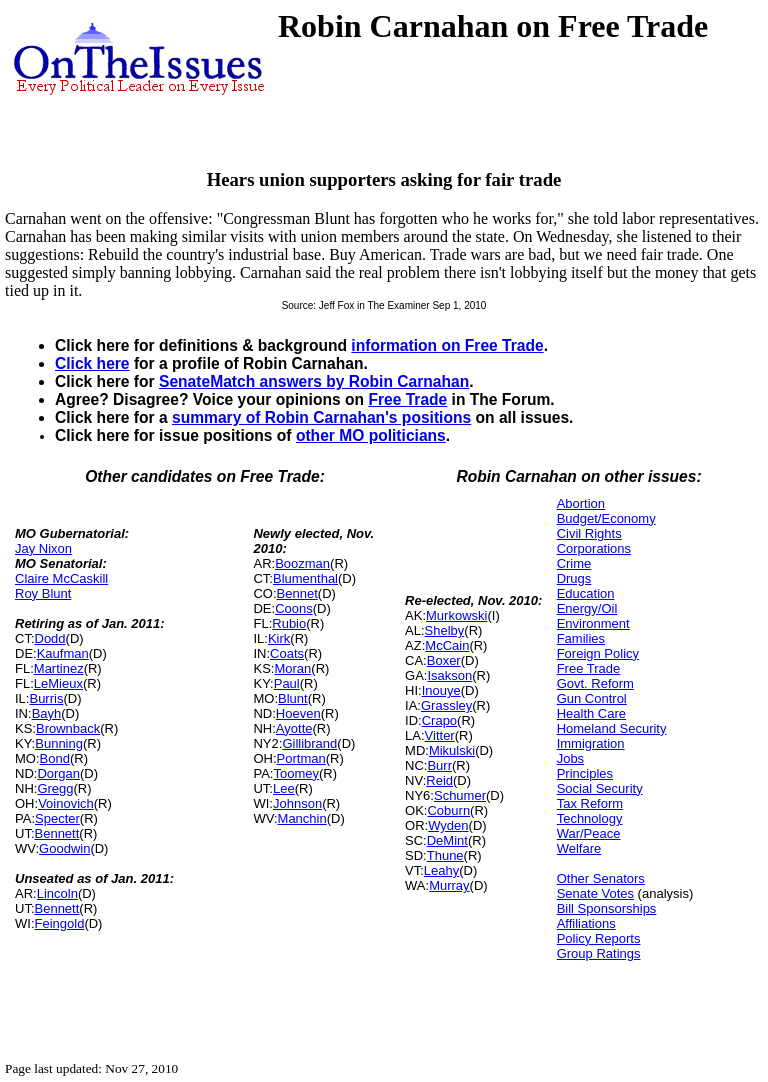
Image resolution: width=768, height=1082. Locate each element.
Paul (287, 683)
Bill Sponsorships (607, 908)
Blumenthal (305, 578)
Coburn (448, 810)
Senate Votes (595, 893)
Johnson (297, 803)
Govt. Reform (595, 683)
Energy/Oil (587, 608)
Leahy (441, 870)
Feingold (60, 923)
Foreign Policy (598, 653)
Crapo (439, 720)
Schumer (460, 795)
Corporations (594, 548)
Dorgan (58, 773)
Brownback (68, 728)
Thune (445, 855)
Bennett (57, 833)
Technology (590, 818)
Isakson (449, 675)
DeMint (447, 840)
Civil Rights (589, 533)
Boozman (302, 563)
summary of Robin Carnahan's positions (321, 417)
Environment (593, 623)
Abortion (581, 503)
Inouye (441, 690)
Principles (585, 773)
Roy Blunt (43, 593)
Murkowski (456, 615)
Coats (287, 653)
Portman (301, 758)
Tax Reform (590, 803)
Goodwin (64, 848)
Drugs (574, 578)
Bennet (297, 593)
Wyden (448, 825)
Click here (92, 363)
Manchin (302, 818)
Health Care (591, 713)
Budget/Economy (606, 518)
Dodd (50, 638)
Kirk (279, 638)
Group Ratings (599, 953)
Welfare (579, 848)
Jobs (570, 758)
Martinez (59, 668)
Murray (449, 885)
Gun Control (592, 698)
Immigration (591, 743)
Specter (57, 818)
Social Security (600, 788)
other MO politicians (371, 435)
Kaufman (63, 653)
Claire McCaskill (61, 578)
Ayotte (294, 728)
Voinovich (66, 803)
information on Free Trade (447, 345)
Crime (574, 563)
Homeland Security (612, 728)
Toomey (296, 773)
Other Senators (601, 878)
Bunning (59, 743)
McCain (447, 645)
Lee (284, 788)
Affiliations (586, 923)
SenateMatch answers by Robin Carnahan (314, 381)
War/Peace (589, 833)
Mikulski (452, 750)
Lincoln (57, 893)
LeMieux (58, 683)
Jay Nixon (43, 548)
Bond (55, 758)
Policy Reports (599, 938)
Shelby (445, 630)
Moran (292, 668)
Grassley (446, 705)
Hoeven (298, 713)
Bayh (47, 713)
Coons (294, 608)
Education (586, 593)
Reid (439, 780)
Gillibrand (309, 743)
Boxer (444, 660)
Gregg (55, 788)
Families (581, 638)
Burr (439, 765)
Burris (46, 698)
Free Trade (407, 399)
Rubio (289, 623)
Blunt (293, 698)
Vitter (440, 735)
